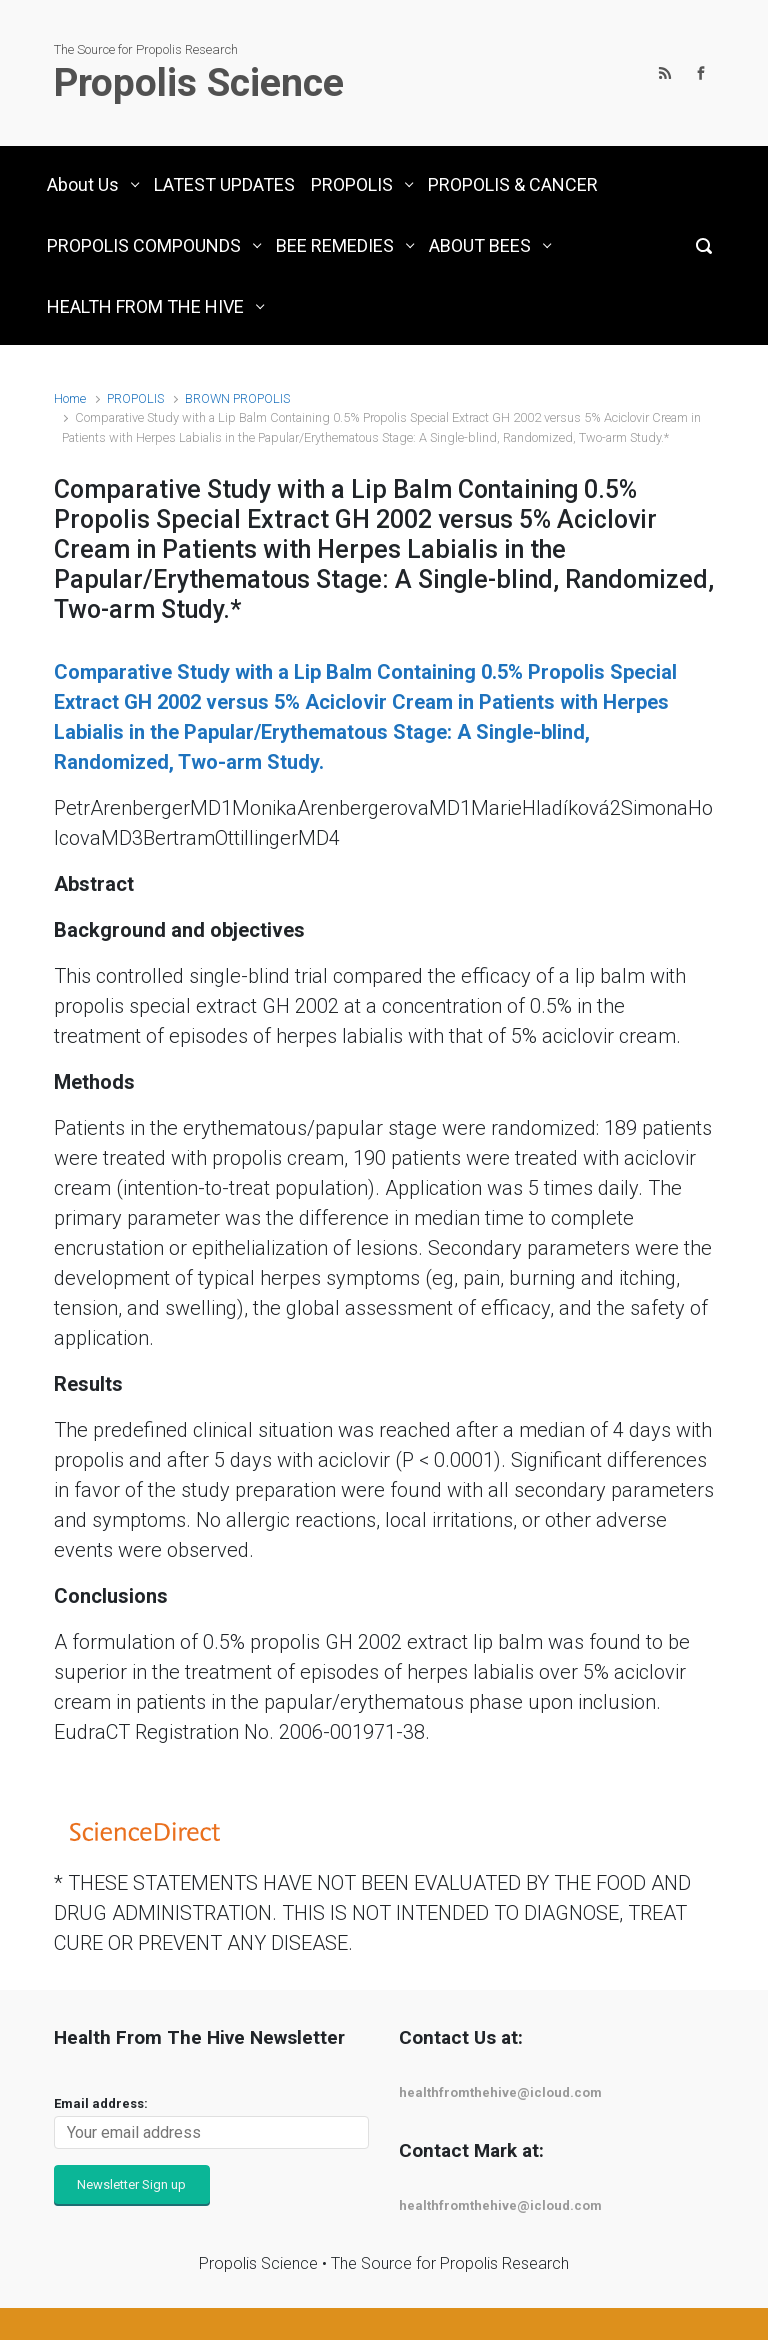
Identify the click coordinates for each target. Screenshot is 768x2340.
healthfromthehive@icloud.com (500, 2092)
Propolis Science (199, 83)
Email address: (101, 2103)
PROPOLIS (135, 398)
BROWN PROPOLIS (237, 398)
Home (70, 398)
